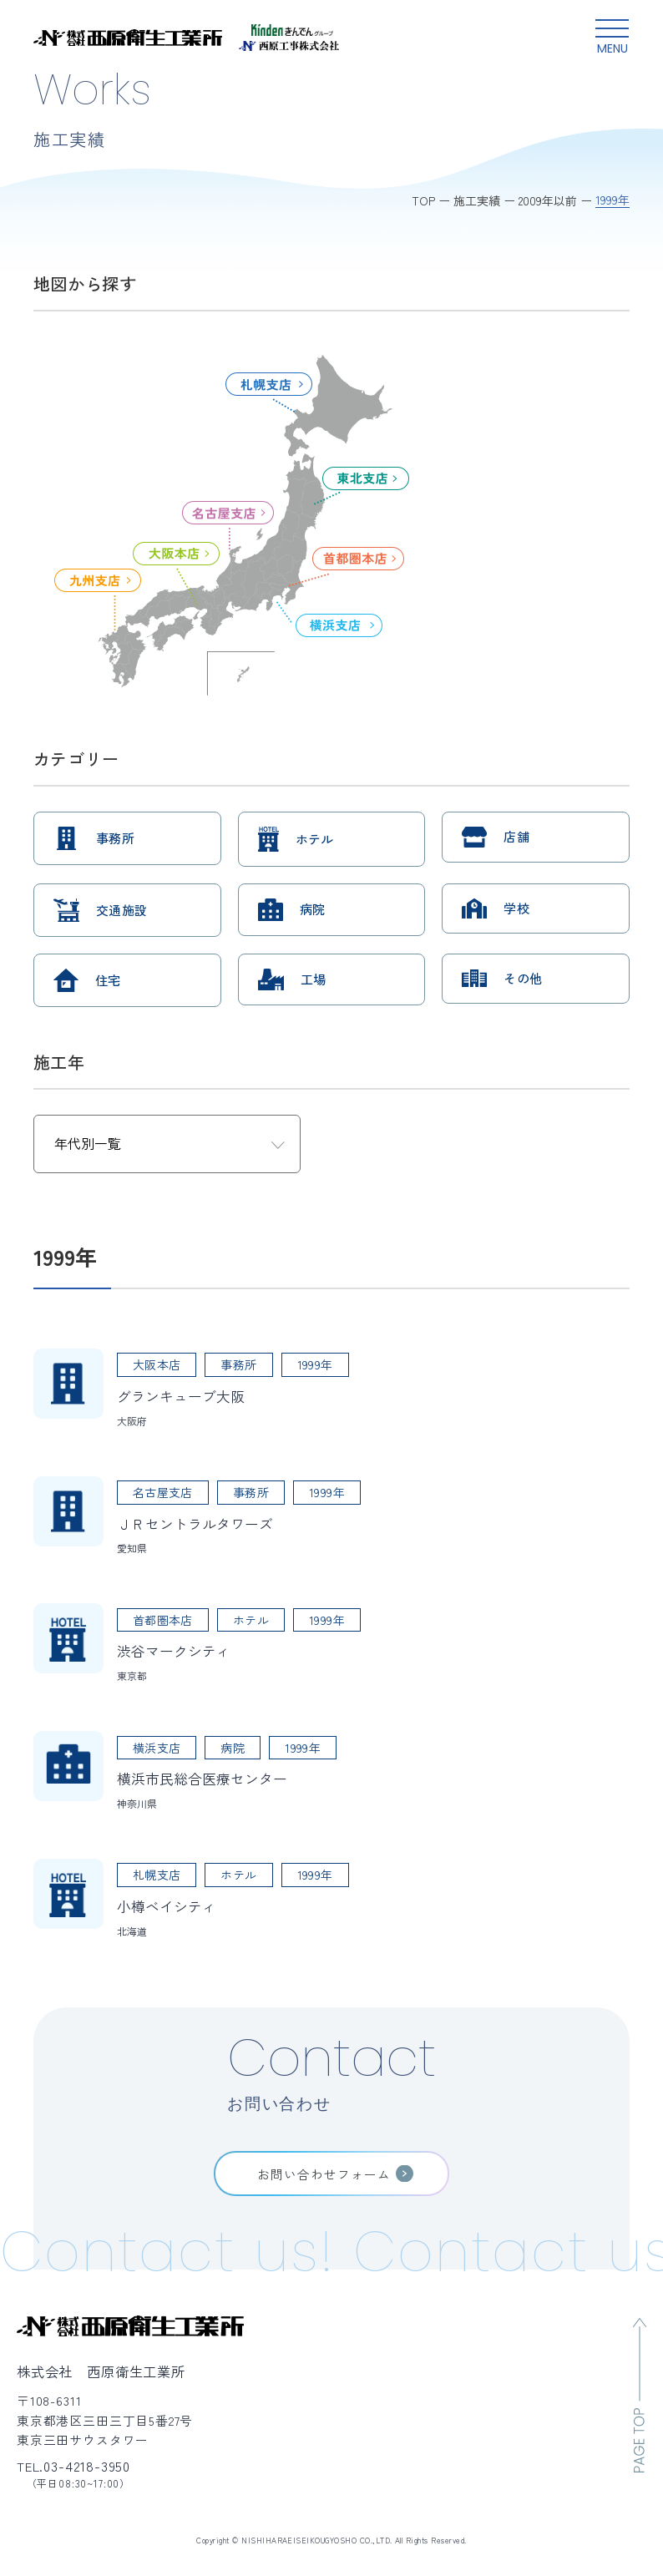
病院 (313, 909)
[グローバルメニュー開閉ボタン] (612, 37)
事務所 (115, 838)
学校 (516, 908)
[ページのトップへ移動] (639, 2395)
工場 (313, 979)
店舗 (516, 836)
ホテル (315, 839)
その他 (523, 978)
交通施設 (122, 910)
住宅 (108, 980)
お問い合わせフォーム (324, 2174)
